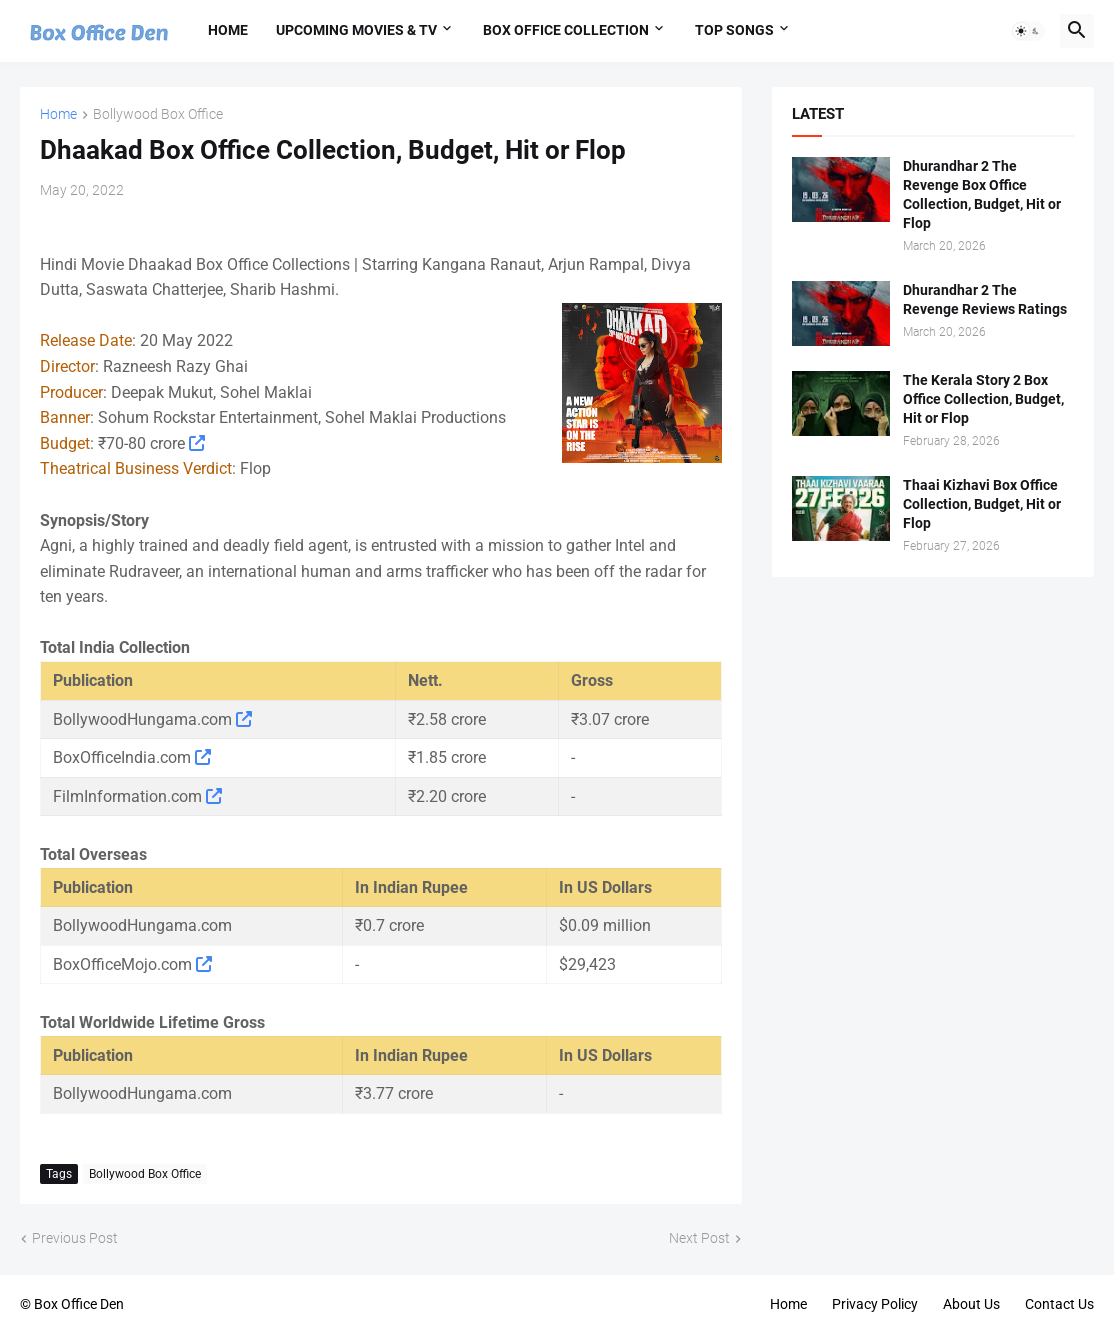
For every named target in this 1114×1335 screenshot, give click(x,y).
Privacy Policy (875, 1304)
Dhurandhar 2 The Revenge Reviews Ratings (985, 299)
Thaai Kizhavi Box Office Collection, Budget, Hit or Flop (982, 504)
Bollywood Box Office (158, 114)
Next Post (699, 1238)
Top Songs (734, 30)
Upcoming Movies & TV (356, 30)
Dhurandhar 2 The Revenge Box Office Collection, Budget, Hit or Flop (982, 194)
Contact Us (1059, 1304)
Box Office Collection (566, 30)
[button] (1028, 31)
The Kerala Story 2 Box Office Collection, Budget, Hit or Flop (983, 399)
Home (228, 30)
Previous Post (75, 1238)
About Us (971, 1304)
